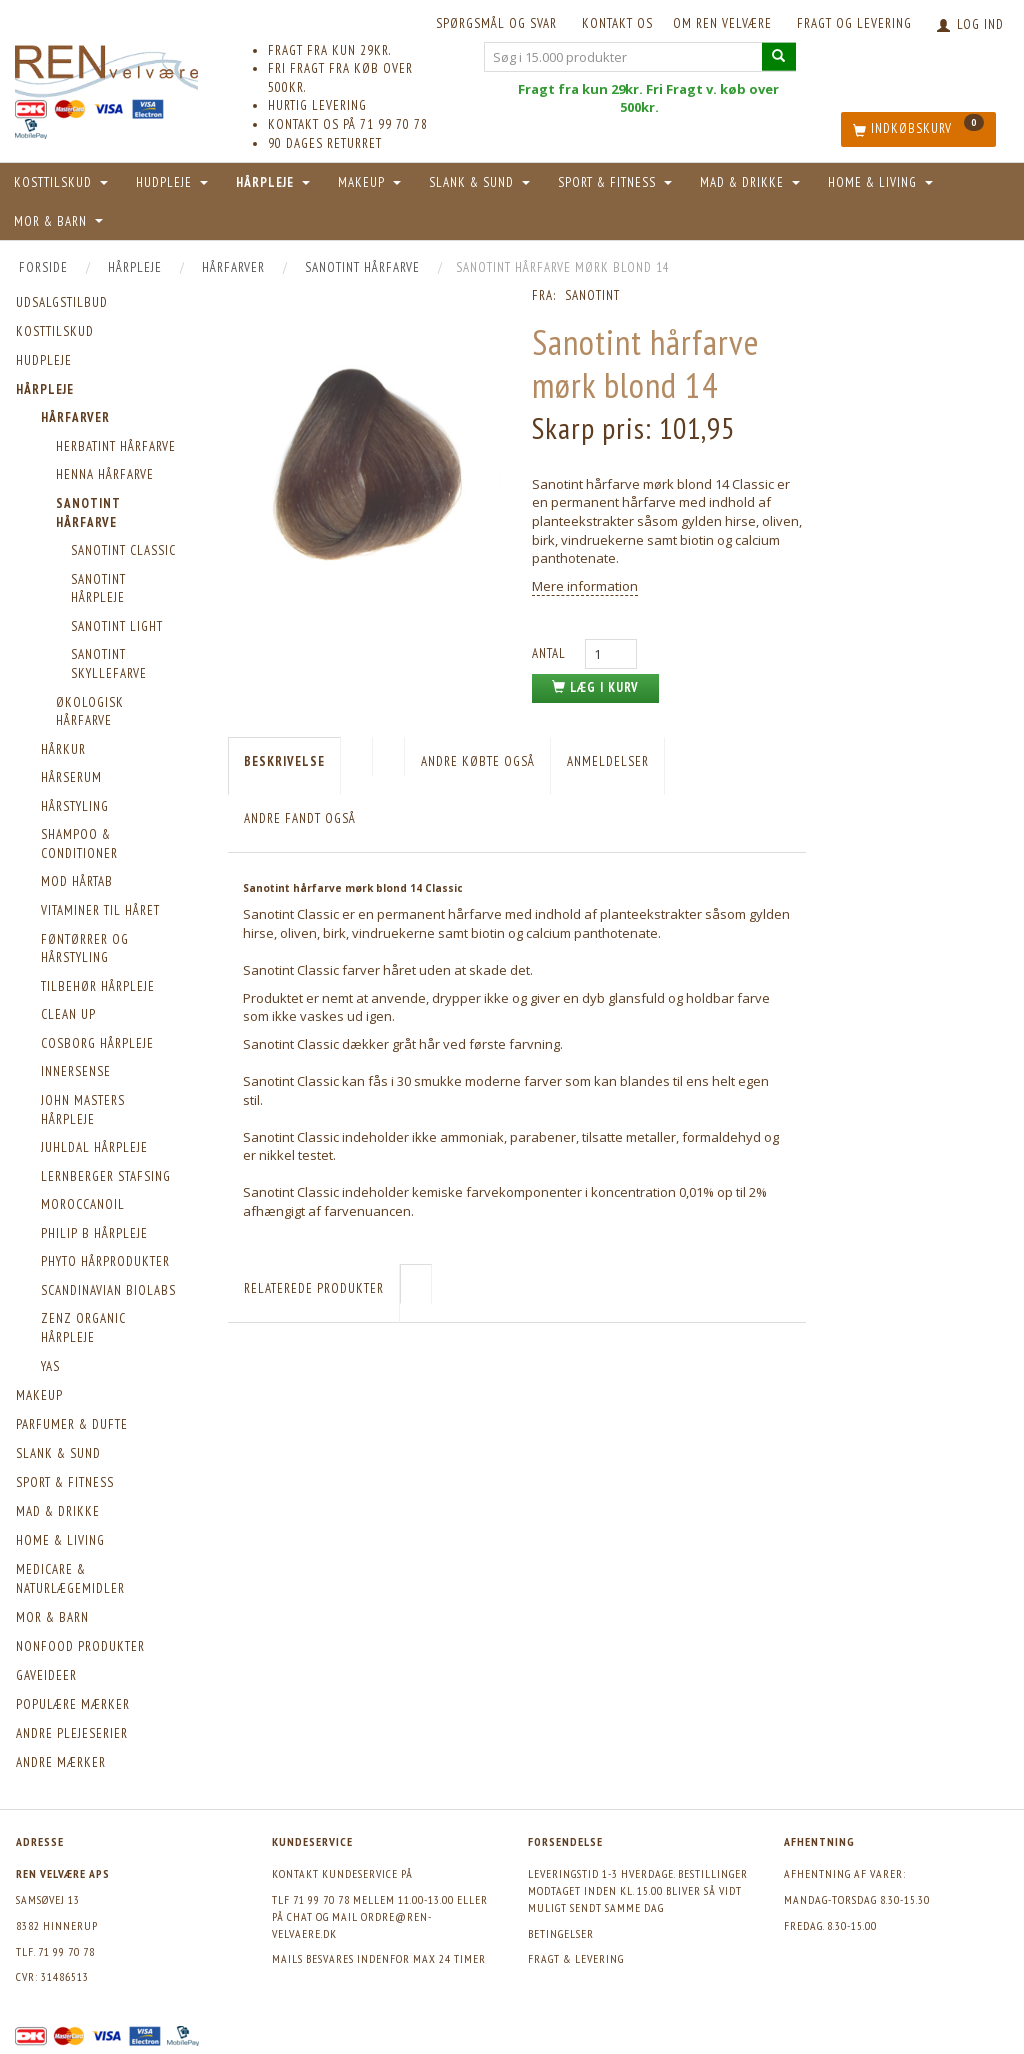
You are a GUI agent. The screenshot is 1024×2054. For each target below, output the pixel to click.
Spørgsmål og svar (496, 23)
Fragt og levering (854, 23)
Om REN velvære (722, 23)
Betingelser (561, 1933)
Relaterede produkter (314, 1288)
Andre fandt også (300, 818)
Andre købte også (478, 761)
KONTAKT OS (617, 23)
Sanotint (592, 295)
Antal (551, 653)
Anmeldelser (608, 761)
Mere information (585, 586)
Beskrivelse (284, 761)
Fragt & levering (576, 1958)
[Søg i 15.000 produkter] (779, 56)
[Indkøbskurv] (918, 129)
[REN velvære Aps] (106, 67)
